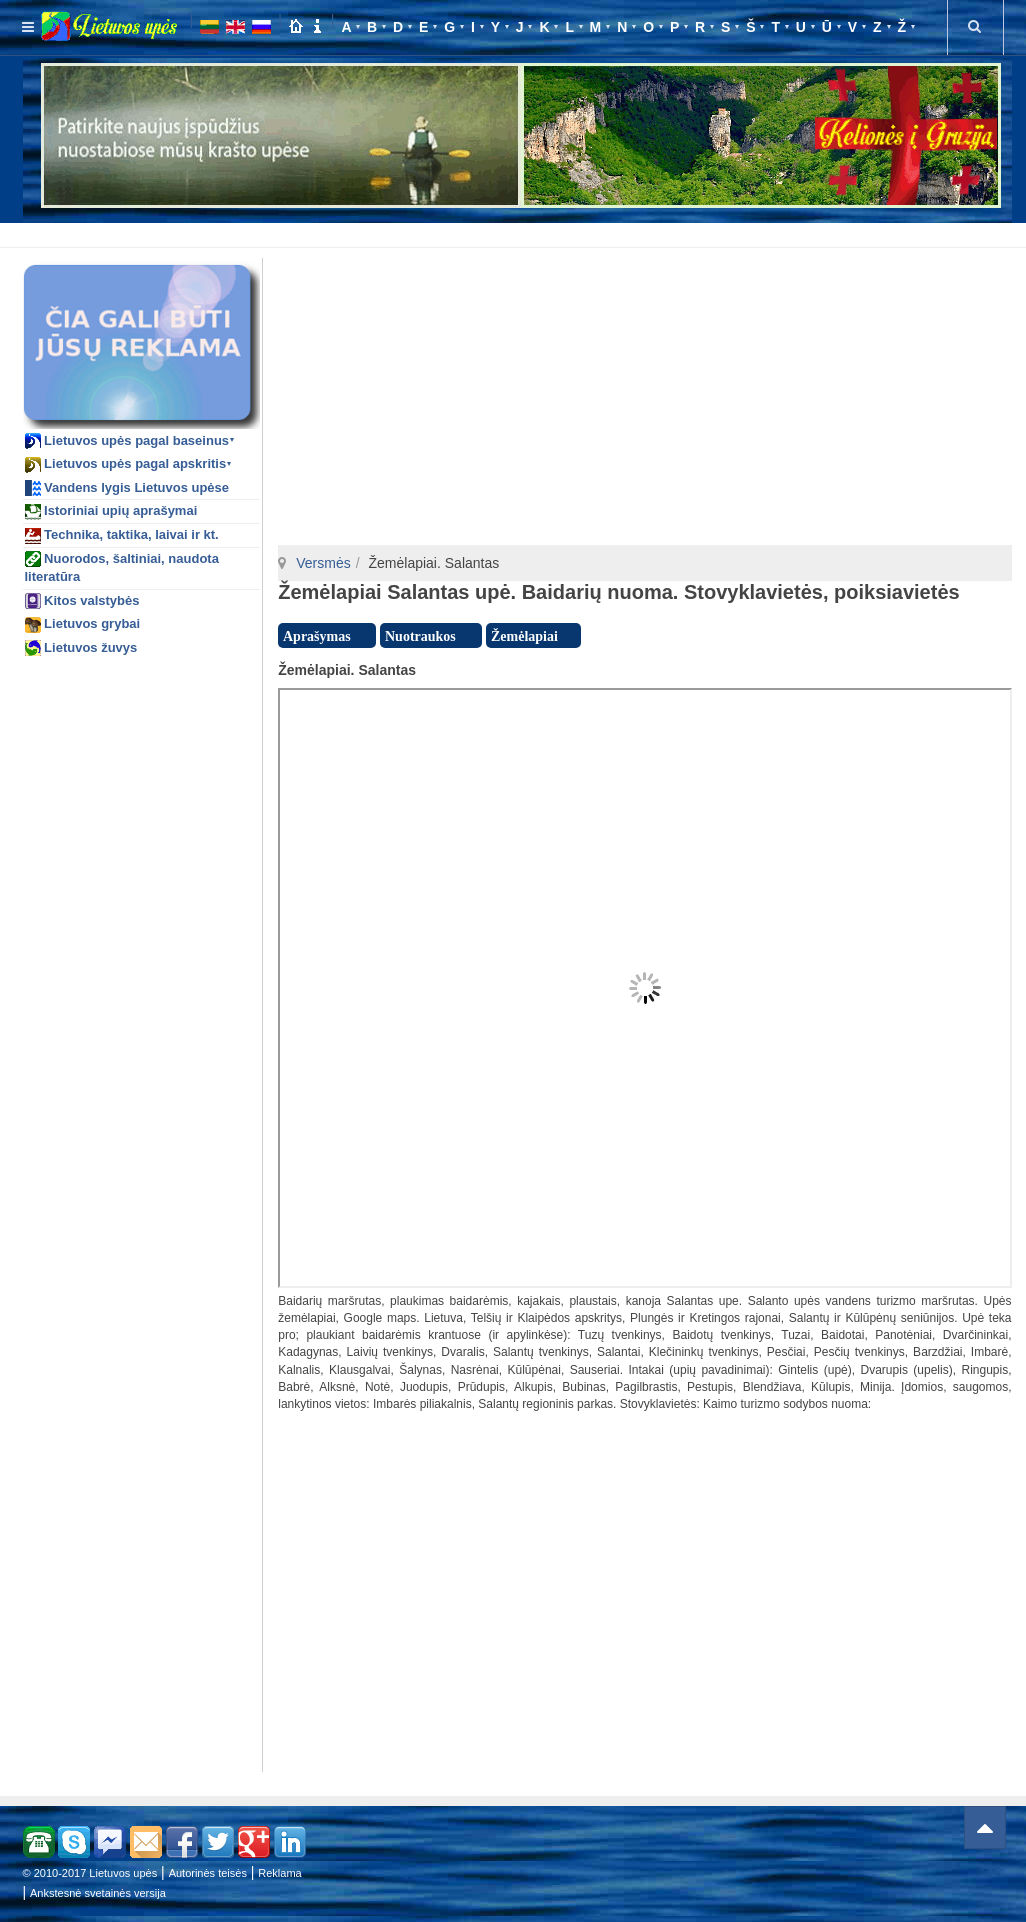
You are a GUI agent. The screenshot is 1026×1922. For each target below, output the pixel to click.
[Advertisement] (517, 232)
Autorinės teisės (208, 1873)
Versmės (323, 563)
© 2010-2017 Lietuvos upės (90, 1873)
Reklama (279, 1873)
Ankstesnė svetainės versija (98, 1893)
